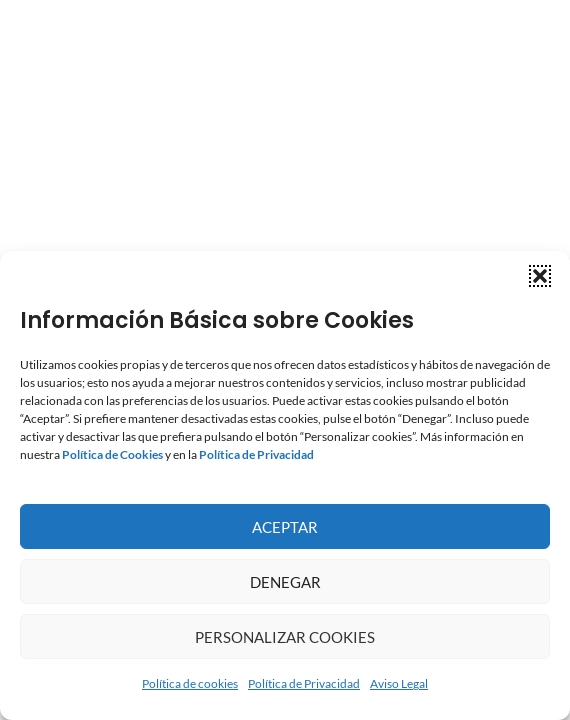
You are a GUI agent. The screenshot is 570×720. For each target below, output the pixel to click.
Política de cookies (190, 683)
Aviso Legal (399, 683)
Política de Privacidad (304, 683)
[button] (540, 276)
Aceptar (285, 527)
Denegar (285, 582)
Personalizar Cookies (285, 637)
